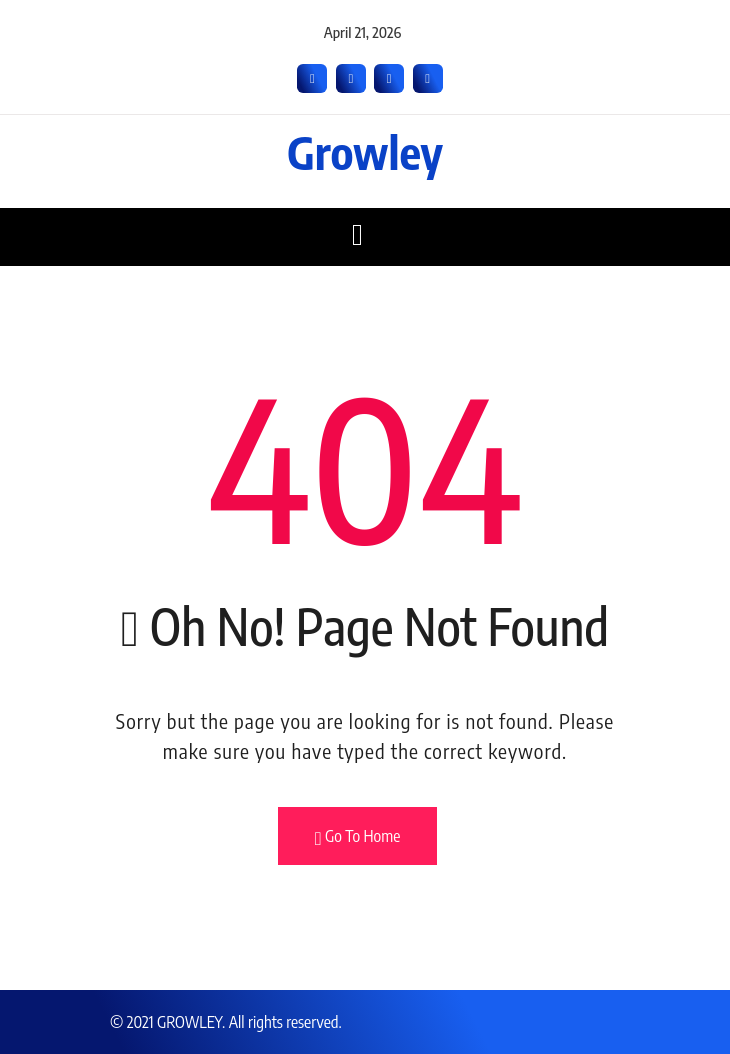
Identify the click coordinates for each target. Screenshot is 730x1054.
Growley (365, 152)
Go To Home (358, 837)
